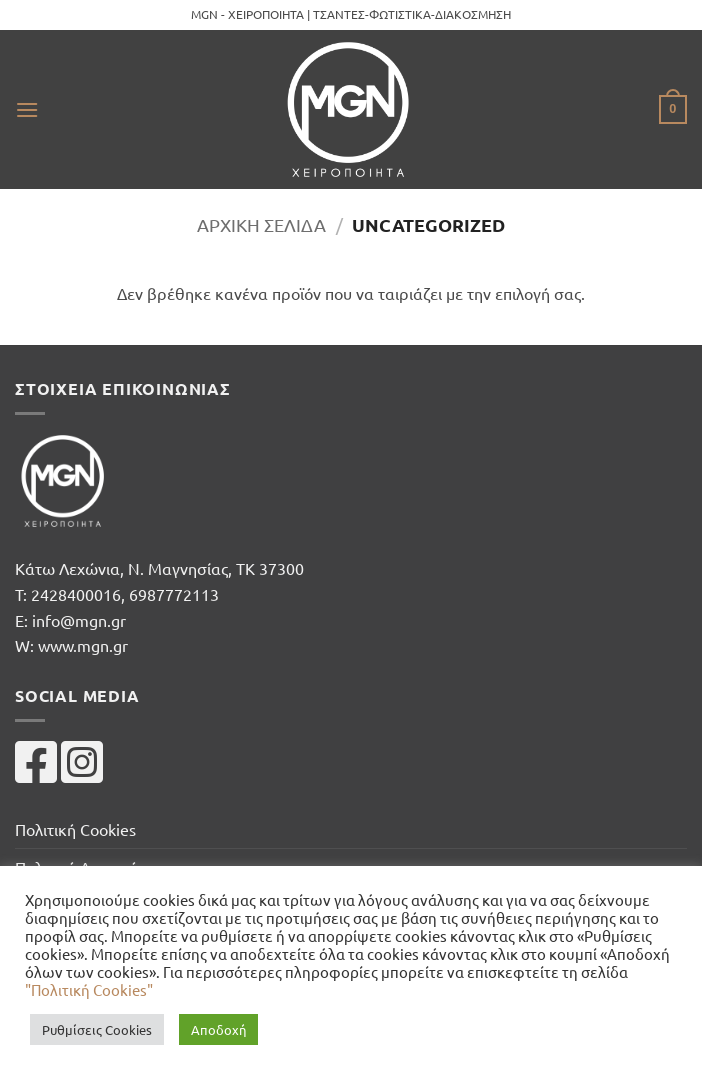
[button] (27, 109)
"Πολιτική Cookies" (89, 989)
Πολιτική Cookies (75, 829)
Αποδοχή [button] (218, 1029)
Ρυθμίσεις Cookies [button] (97, 1029)
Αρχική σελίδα (261, 224)
